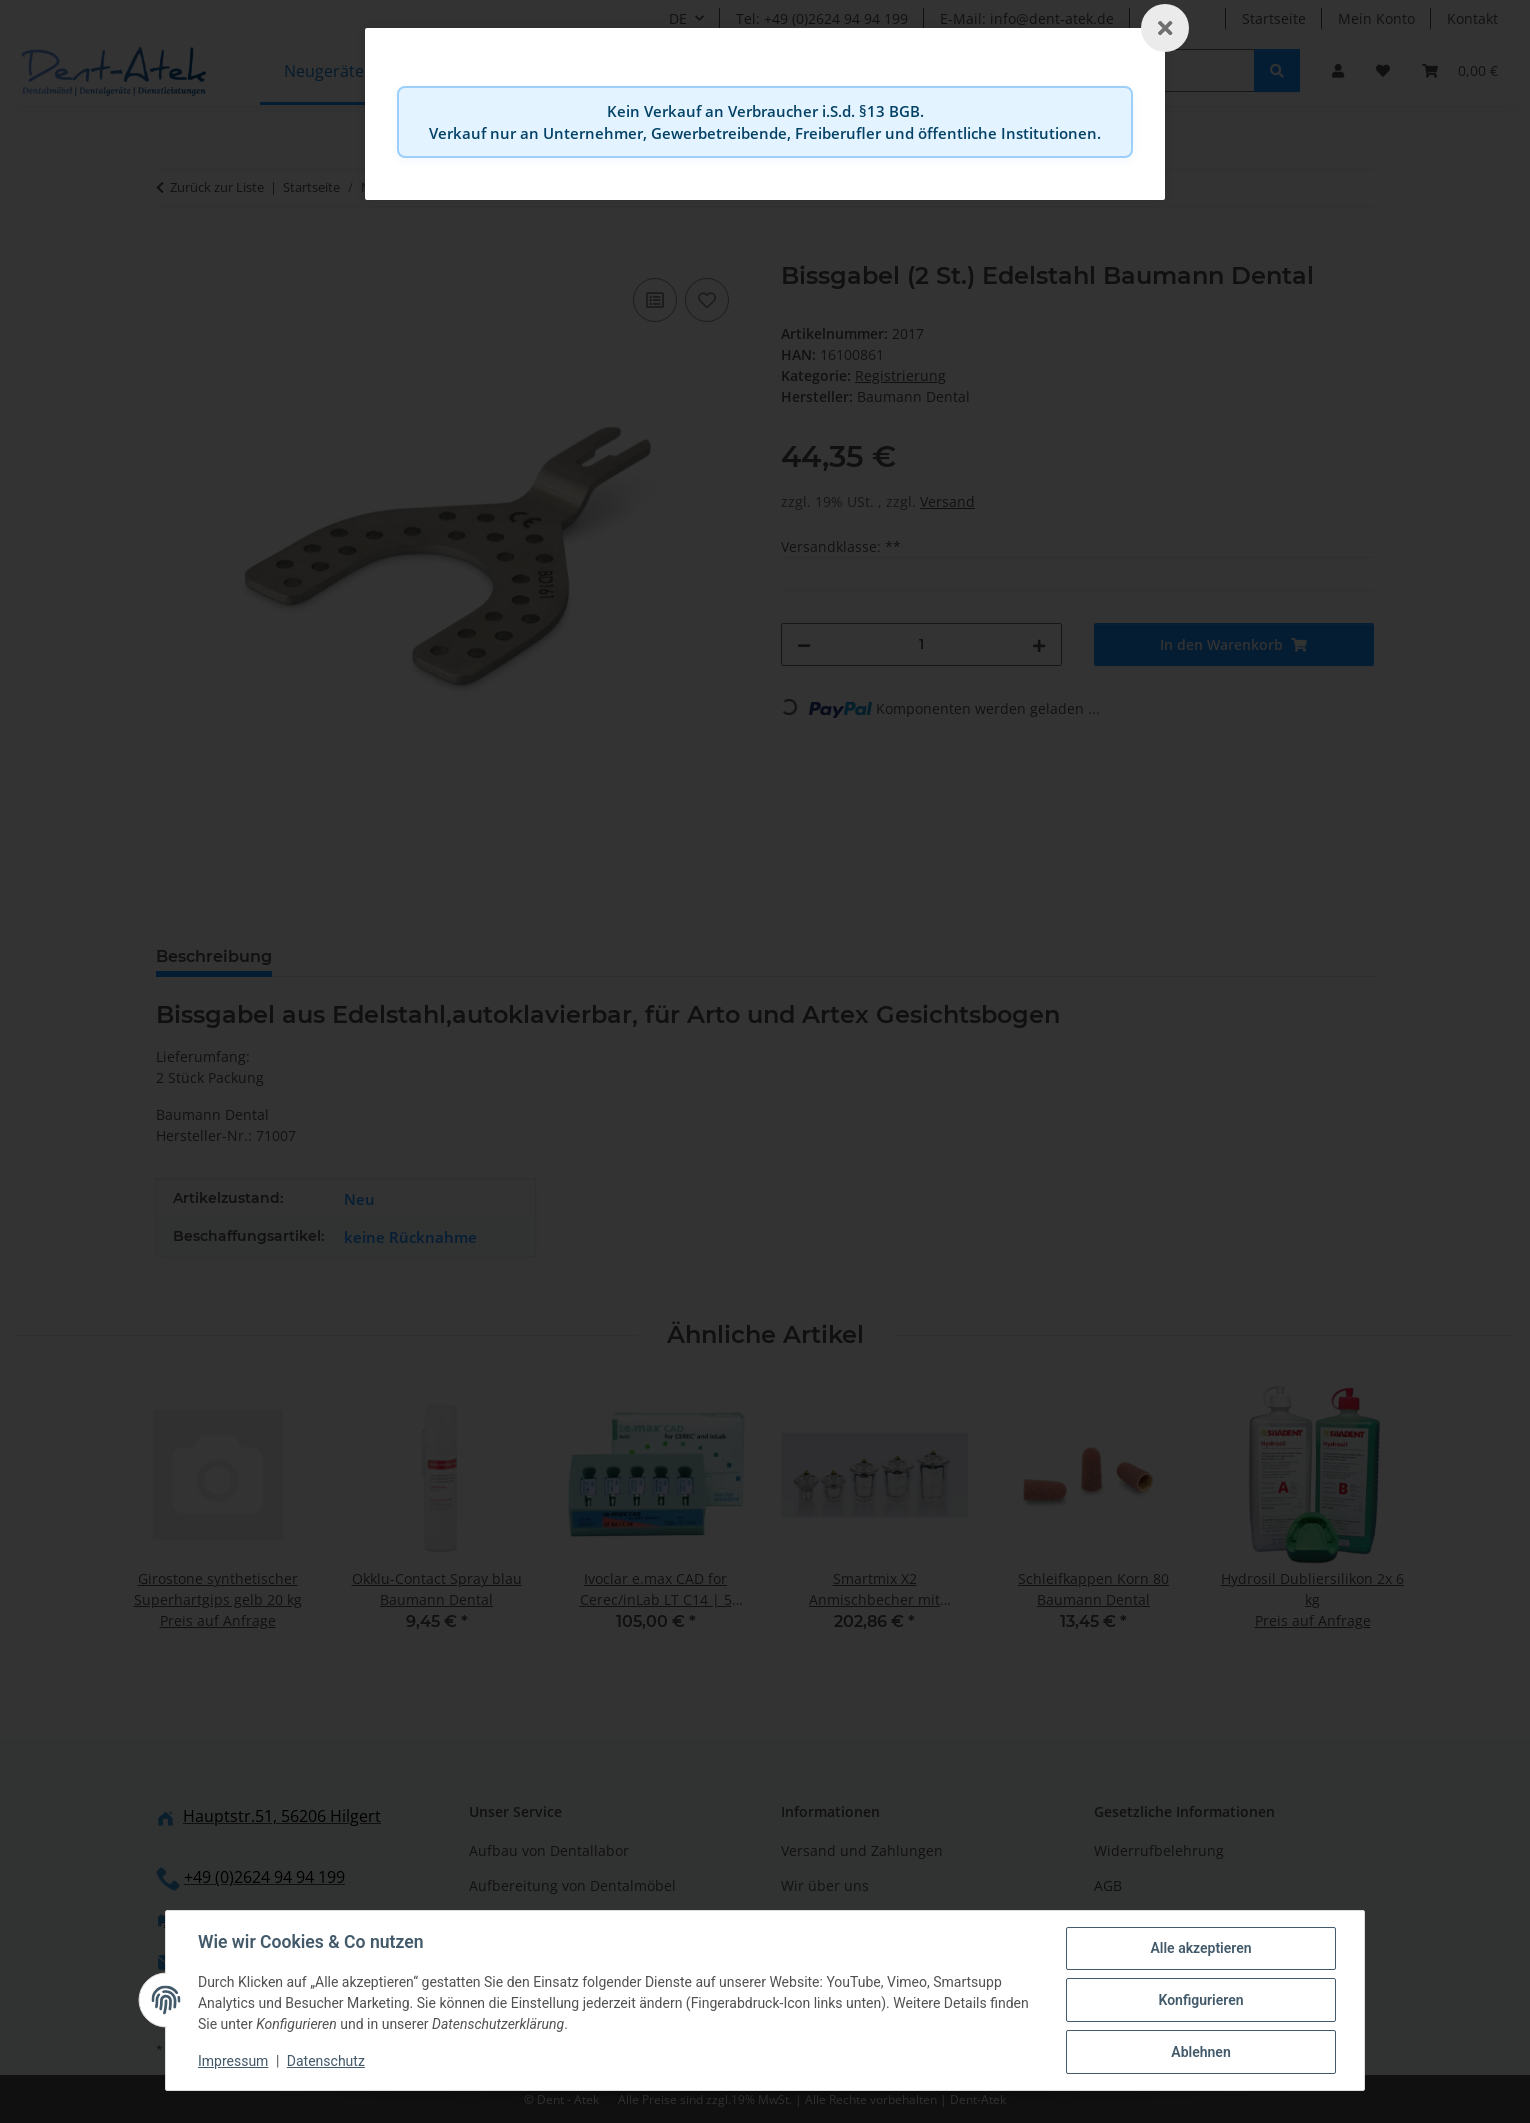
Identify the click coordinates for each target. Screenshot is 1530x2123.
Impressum (233, 2061)
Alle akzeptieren (1200, 1948)
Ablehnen (1200, 2052)
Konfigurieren (1200, 2000)
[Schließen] (1165, 28)
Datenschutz (326, 2061)
